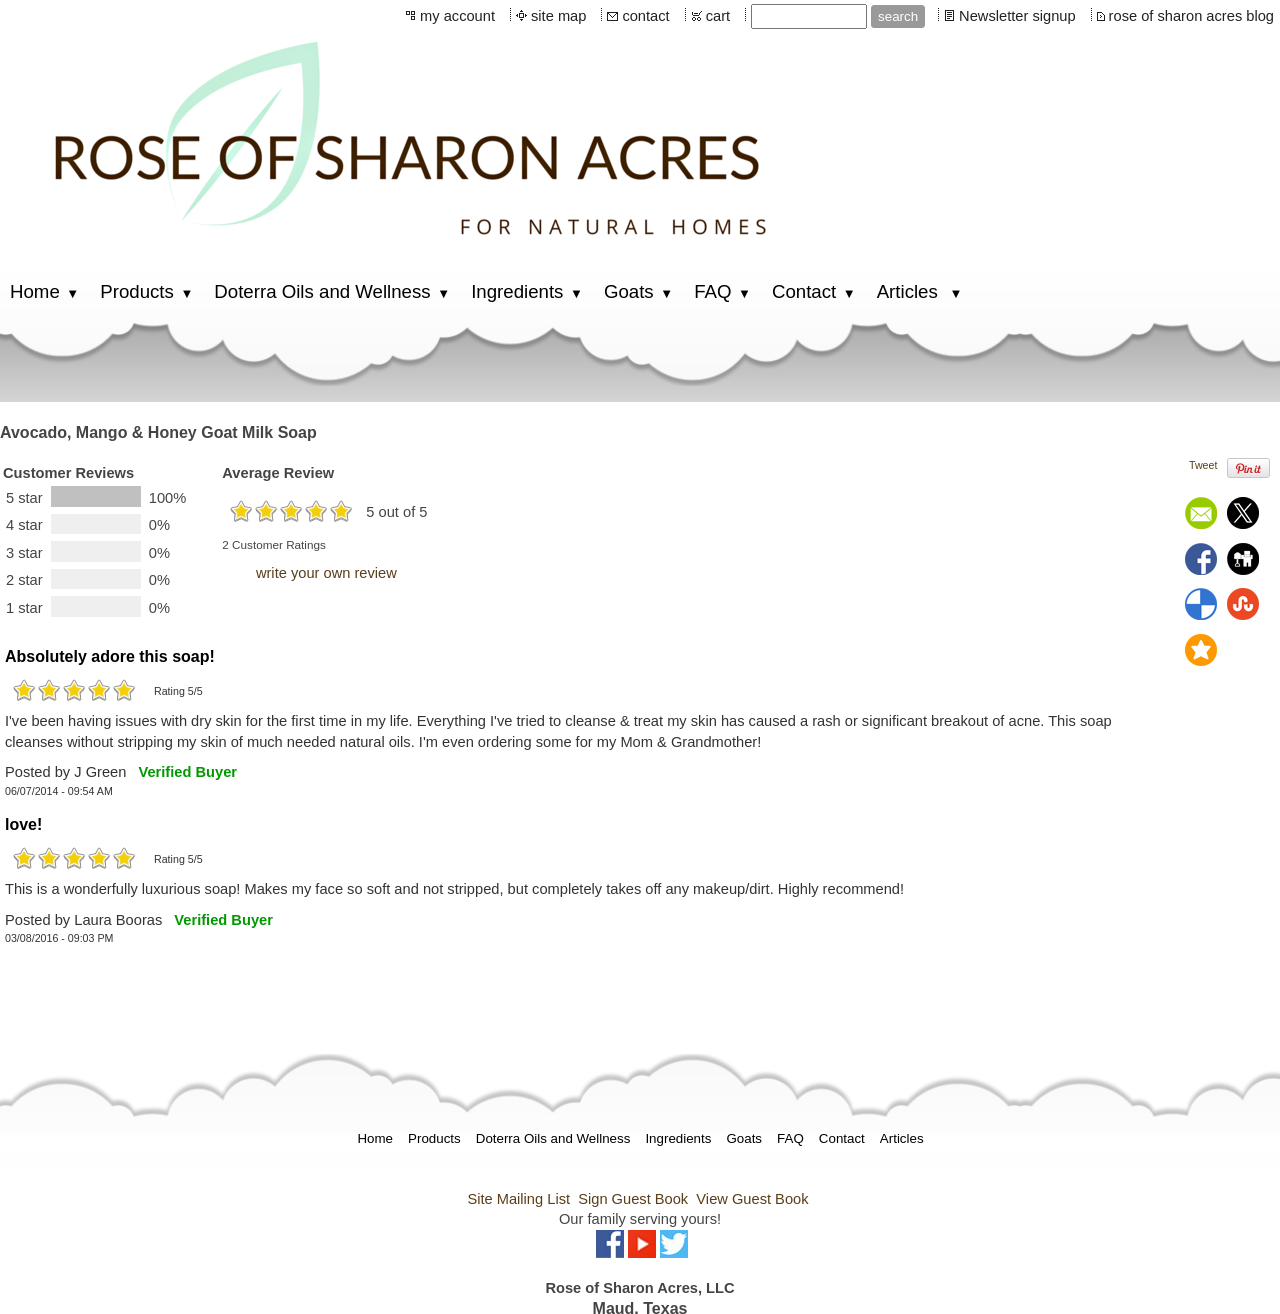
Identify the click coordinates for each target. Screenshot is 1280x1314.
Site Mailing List (518, 1199)
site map (558, 16)
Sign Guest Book (633, 1199)
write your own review (326, 573)
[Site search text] (809, 16)
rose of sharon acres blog (1191, 16)
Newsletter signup (1017, 16)
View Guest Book (752, 1199)
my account (457, 16)
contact (645, 16)
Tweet (1203, 465)
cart (718, 16)
